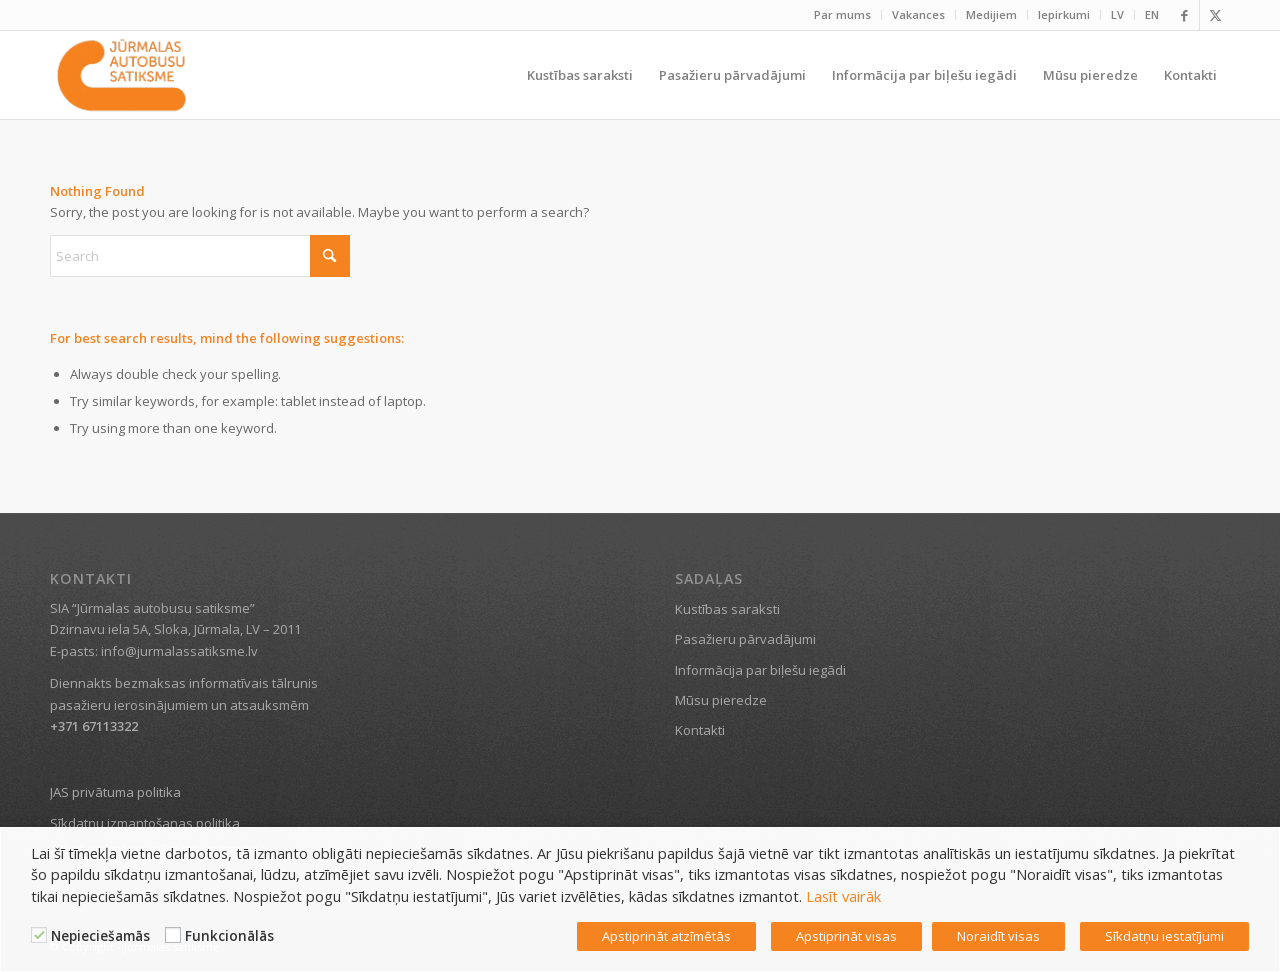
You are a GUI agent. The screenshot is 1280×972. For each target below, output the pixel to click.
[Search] (200, 256)
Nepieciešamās (100, 936)
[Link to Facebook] (1184, 15)
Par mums (842, 14)
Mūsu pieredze (721, 700)
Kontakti (700, 730)
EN (1152, 14)
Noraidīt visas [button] (998, 936)
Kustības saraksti (727, 609)
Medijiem (991, 14)
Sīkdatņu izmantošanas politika (145, 823)
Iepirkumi (1064, 14)
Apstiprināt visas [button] (846, 936)
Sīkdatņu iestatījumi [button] (1164, 936)
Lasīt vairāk (843, 896)
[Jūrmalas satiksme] (121, 75)
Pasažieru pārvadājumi (745, 639)
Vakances (918, 14)
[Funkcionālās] (173, 935)
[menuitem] (843, 15)
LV (1117, 14)
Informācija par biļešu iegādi (760, 670)
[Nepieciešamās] (39, 935)
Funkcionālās (229, 936)
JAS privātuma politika (115, 792)
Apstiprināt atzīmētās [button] (666, 936)
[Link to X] (1215, 15)
